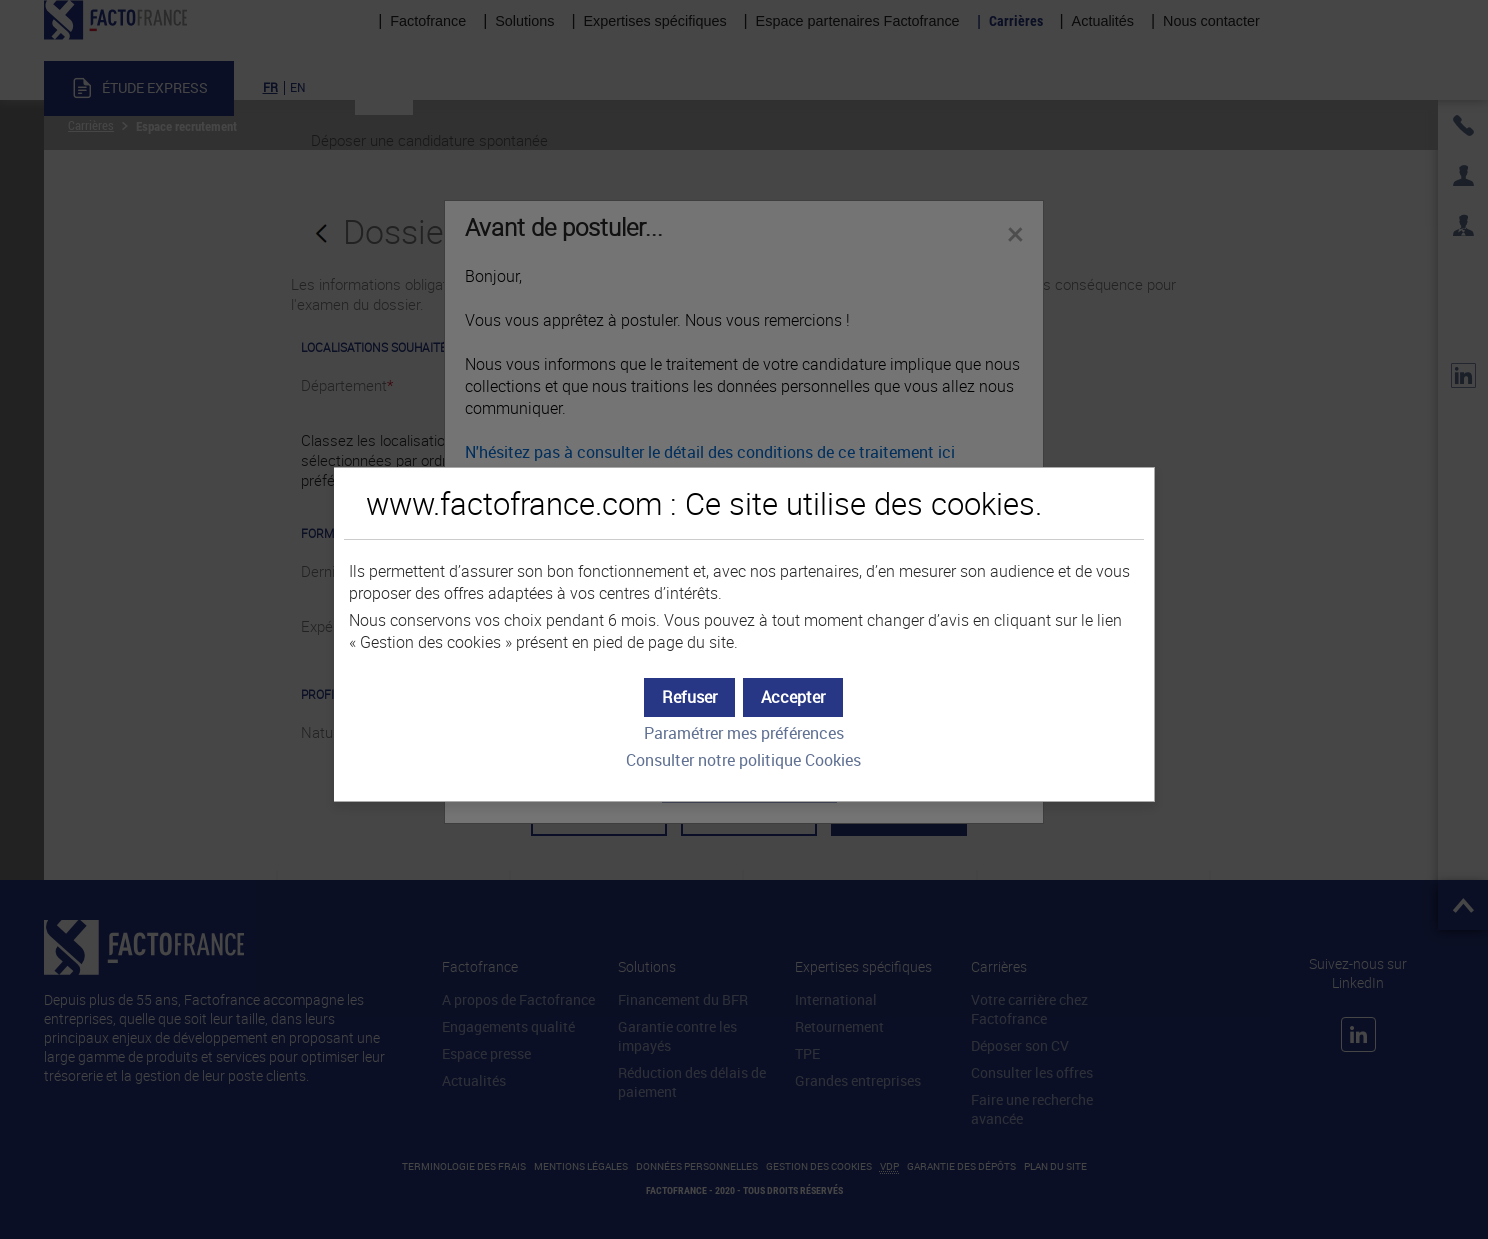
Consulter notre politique (743, 760)
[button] (793, 697)
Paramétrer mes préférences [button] (744, 733)
